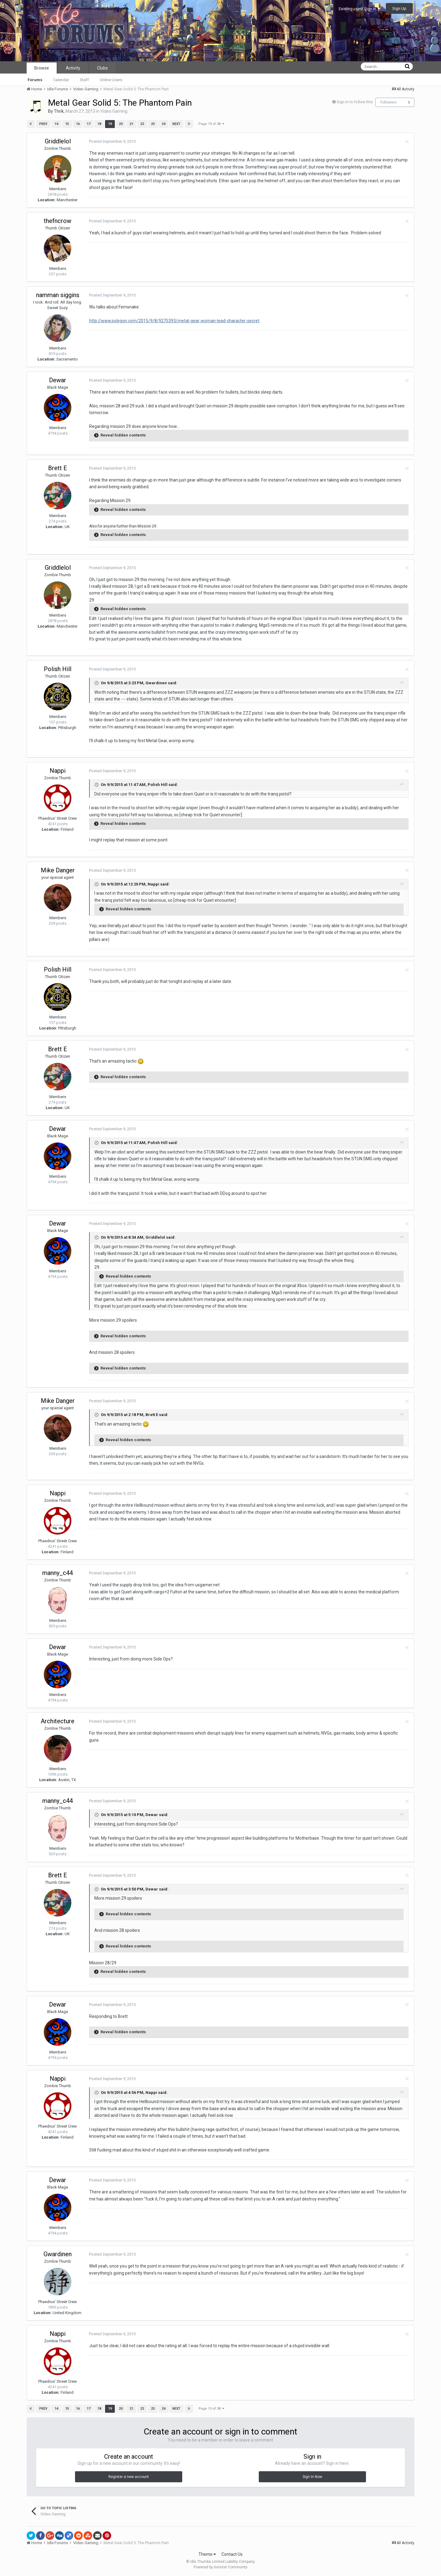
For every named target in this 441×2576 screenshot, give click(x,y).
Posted (111, 141)
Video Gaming (113, 111)
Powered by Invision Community (220, 2567)
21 (131, 124)
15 (67, 124)
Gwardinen (57, 2254)
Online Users (111, 79)
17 (88, 124)
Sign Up (399, 8)
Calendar (61, 79)
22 (142, 124)
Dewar (57, 380)
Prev (43, 124)
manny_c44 (57, 1573)
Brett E (57, 468)
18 (99, 124)
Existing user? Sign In (359, 8)
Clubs (102, 68)
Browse (41, 68)
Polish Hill (57, 669)
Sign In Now (312, 2477)
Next (176, 124)
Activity (73, 68)
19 (110, 124)
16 (78, 124)
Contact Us (232, 2554)
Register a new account (128, 2477)
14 (56, 124)
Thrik (59, 111)
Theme (207, 2554)
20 (121, 124)
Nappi (58, 770)
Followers (388, 102)
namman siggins (57, 295)
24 (163, 124)
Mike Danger (58, 870)
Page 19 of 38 (211, 124)
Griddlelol (58, 141)
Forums (35, 79)
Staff (84, 79)
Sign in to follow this (355, 102)
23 (153, 124)
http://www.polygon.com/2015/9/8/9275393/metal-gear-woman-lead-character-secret (173, 320)
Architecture (57, 1721)
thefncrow (57, 221)
